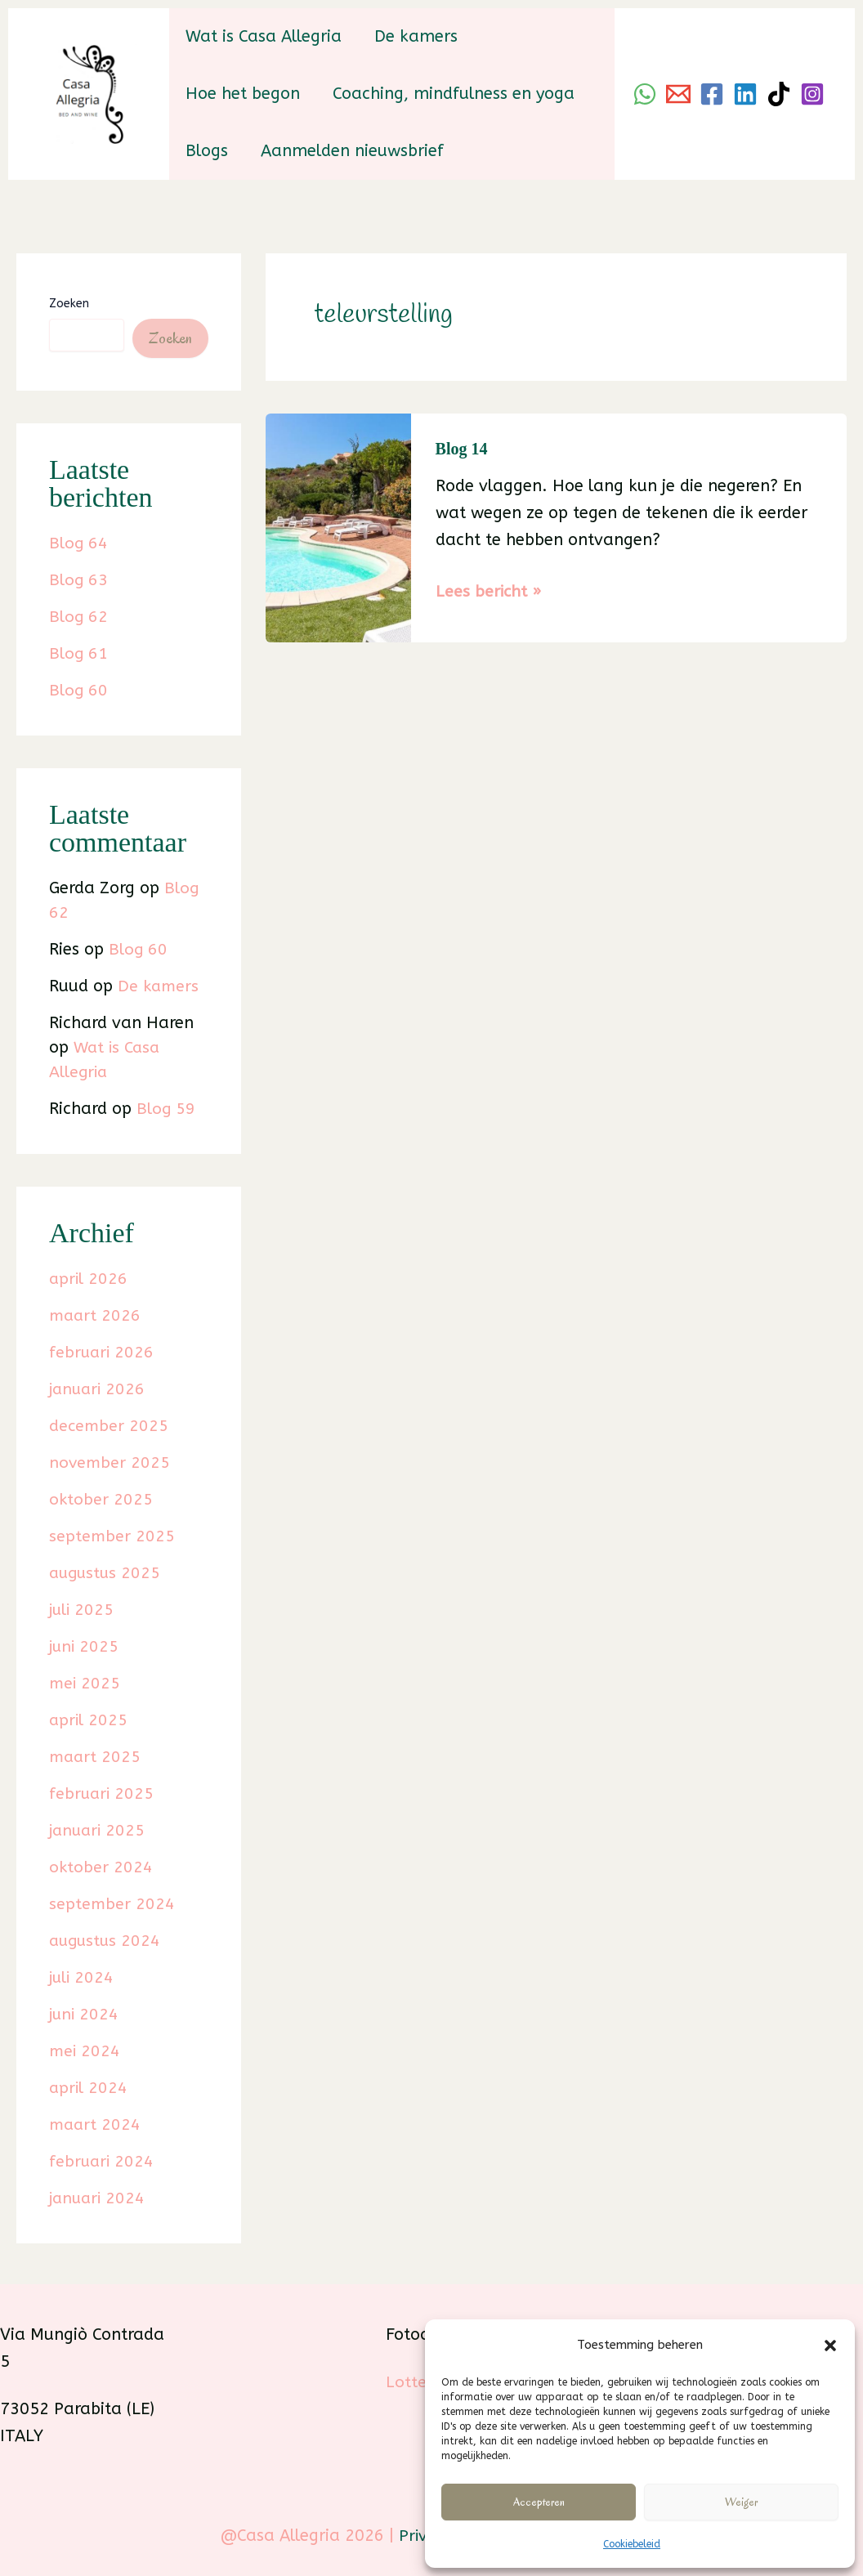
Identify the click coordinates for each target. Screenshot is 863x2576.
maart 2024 (96, 2124)
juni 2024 (85, 2014)
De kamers (416, 36)
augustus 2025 (106, 1572)
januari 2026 (99, 1389)
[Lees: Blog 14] (338, 526)
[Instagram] (812, 94)
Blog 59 (166, 1108)
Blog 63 (79, 579)
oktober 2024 (101, 1867)
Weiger (741, 2502)
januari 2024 (99, 2198)
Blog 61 (79, 653)
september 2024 (112, 1903)
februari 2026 (102, 1352)
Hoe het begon (243, 93)
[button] (830, 2342)
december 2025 (109, 1425)
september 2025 (112, 1536)
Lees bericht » (489, 591)
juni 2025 (85, 1646)
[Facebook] (712, 94)
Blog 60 (79, 690)
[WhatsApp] (645, 94)
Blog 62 (79, 616)
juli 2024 (82, 1977)
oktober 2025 (101, 1499)
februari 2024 (102, 2161)
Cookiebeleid (631, 2544)
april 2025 (89, 1720)
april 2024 (89, 2087)
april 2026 (89, 1278)
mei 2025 (85, 1683)
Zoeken (69, 304)
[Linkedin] (745, 94)
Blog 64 (79, 543)
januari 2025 (99, 1830)
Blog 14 (462, 449)
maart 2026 (96, 1315)
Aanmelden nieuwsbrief (352, 150)
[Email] (678, 94)
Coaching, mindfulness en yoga (454, 93)
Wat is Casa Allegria (264, 36)
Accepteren (539, 2502)
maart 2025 (96, 1756)
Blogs (207, 150)
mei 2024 (85, 2051)
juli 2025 (82, 1609)
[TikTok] (779, 94)
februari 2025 (102, 1793)
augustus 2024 (106, 1940)
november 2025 (110, 1462)
